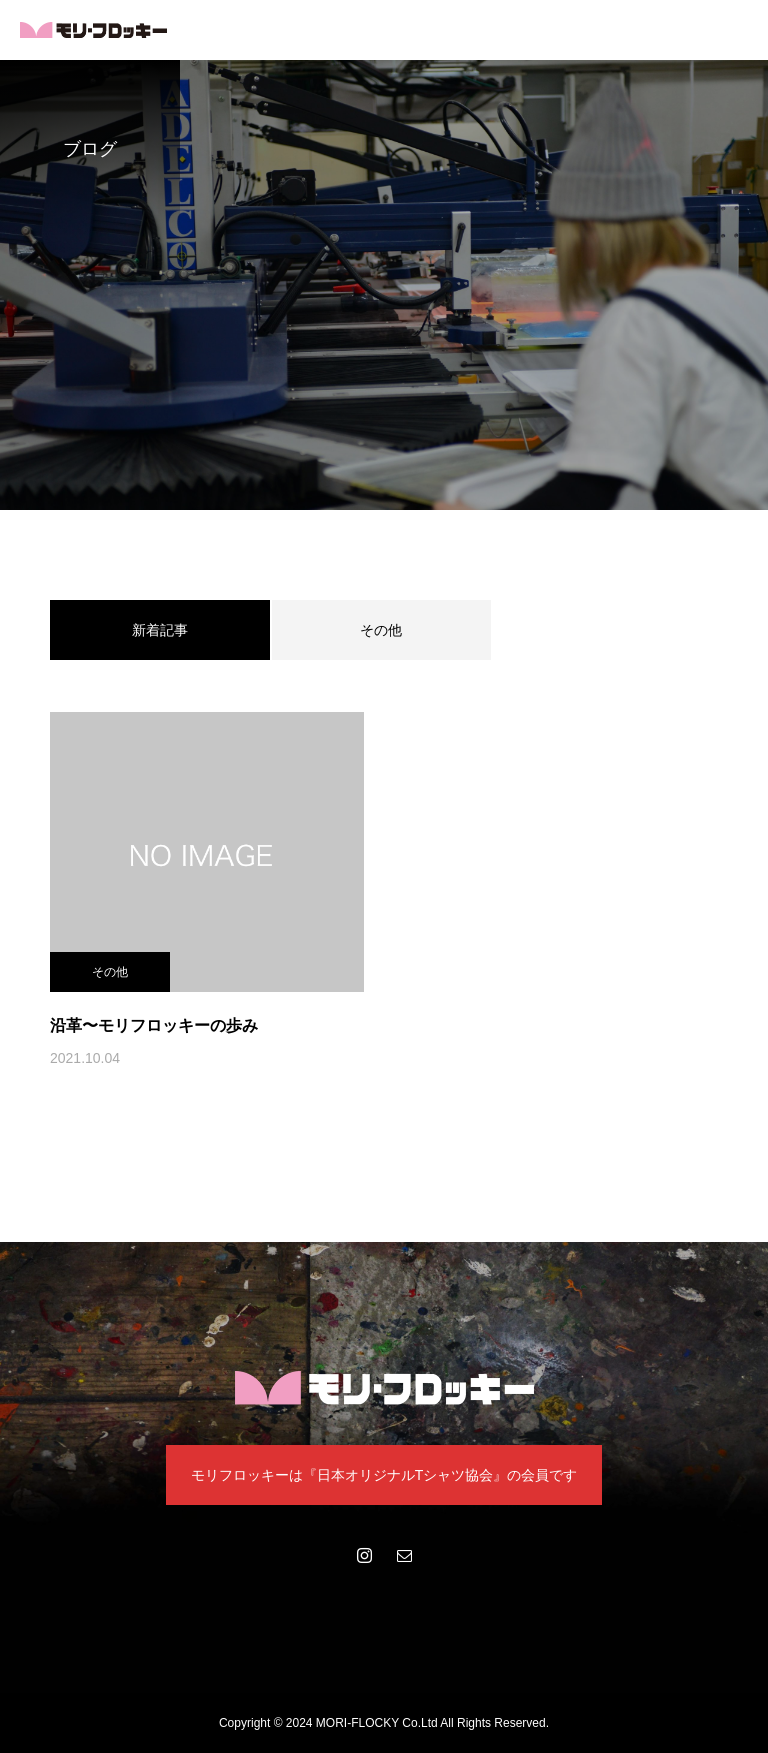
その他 (381, 630)
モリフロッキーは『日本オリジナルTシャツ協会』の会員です (384, 1475)
